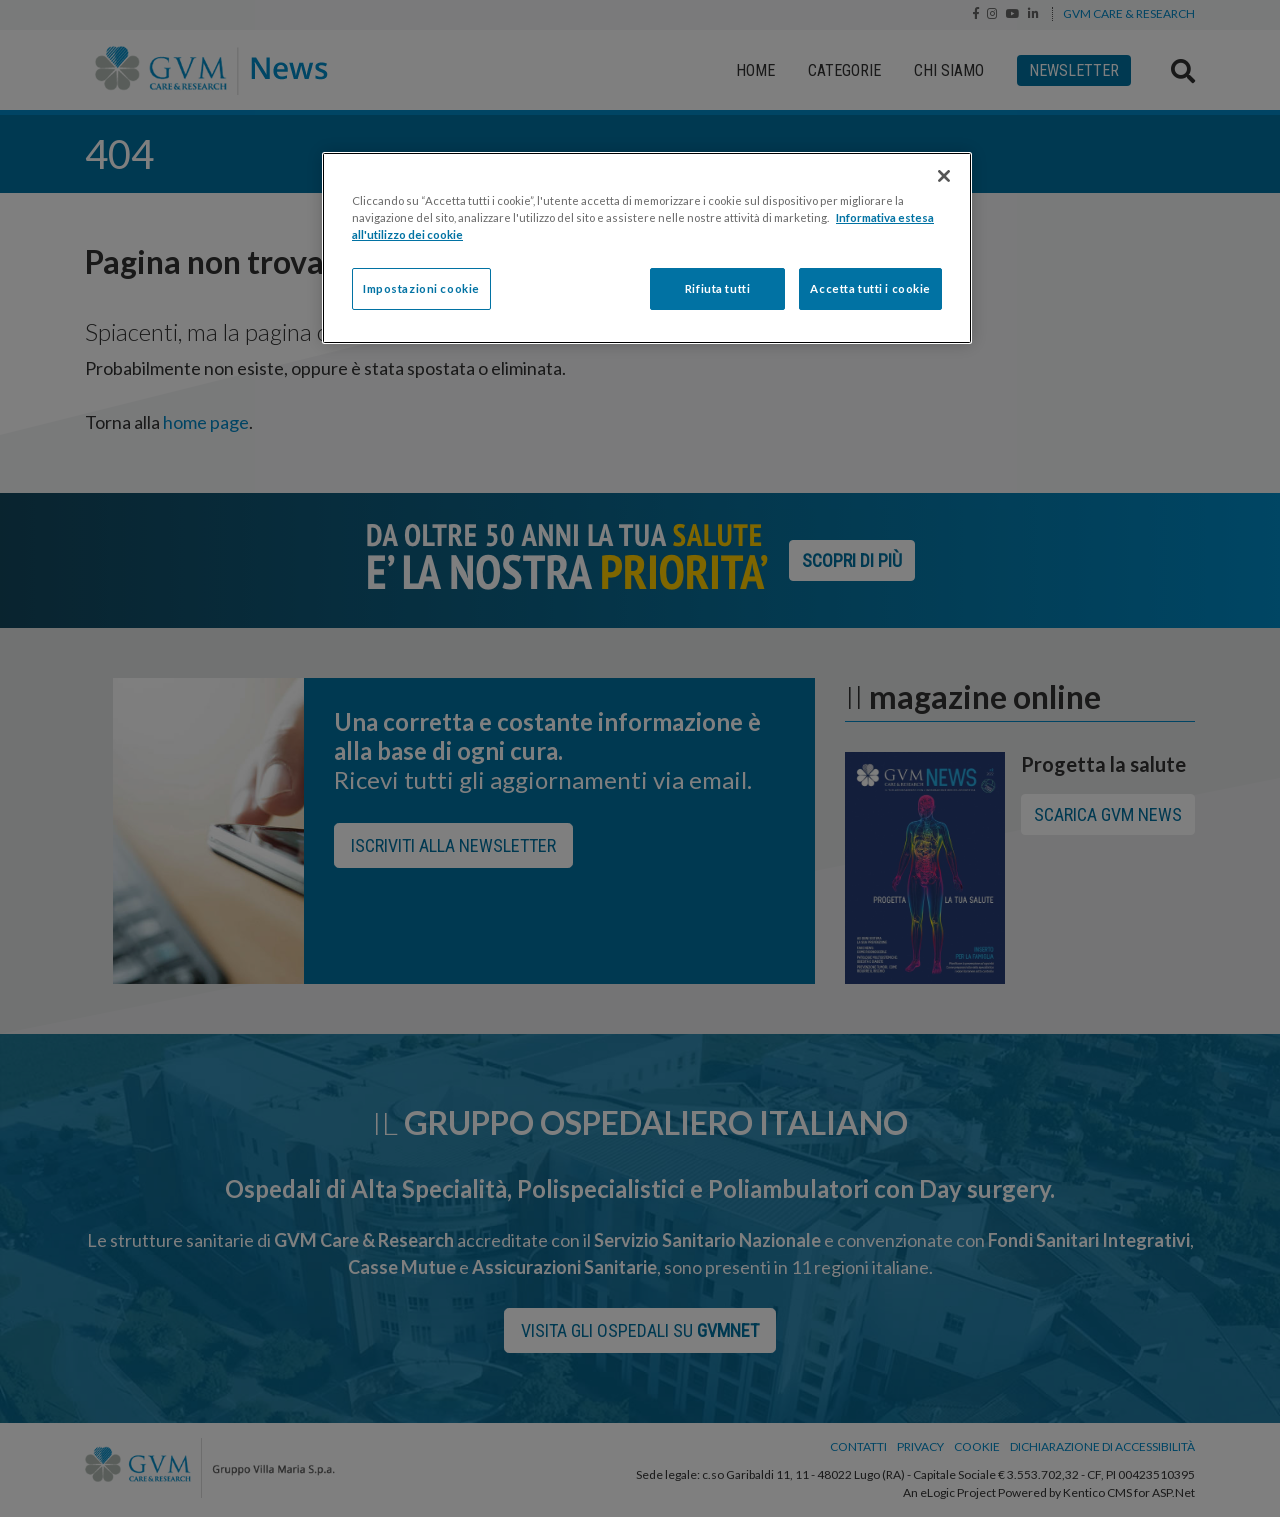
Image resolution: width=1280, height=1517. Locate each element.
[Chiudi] (944, 176)
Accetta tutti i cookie (870, 288)
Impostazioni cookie (421, 288)
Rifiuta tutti (717, 288)
